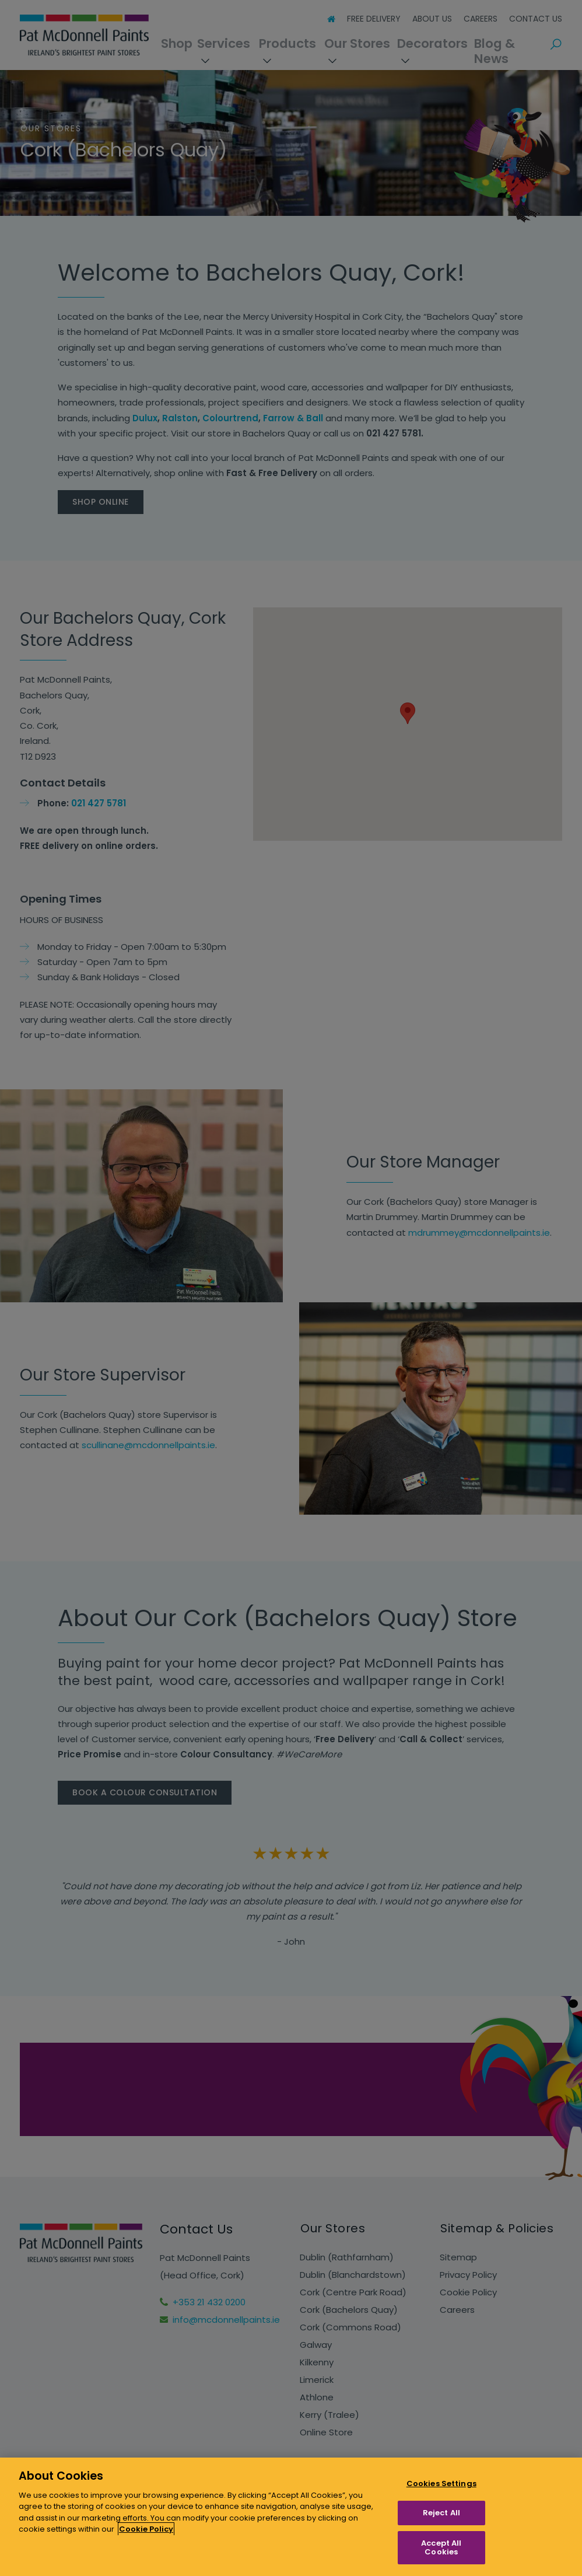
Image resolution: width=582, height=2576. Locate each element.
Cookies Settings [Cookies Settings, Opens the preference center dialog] (441, 2483)
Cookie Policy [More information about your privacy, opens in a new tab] (146, 2529)
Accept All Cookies (441, 2547)
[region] (291, 2517)
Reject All (441, 2512)
